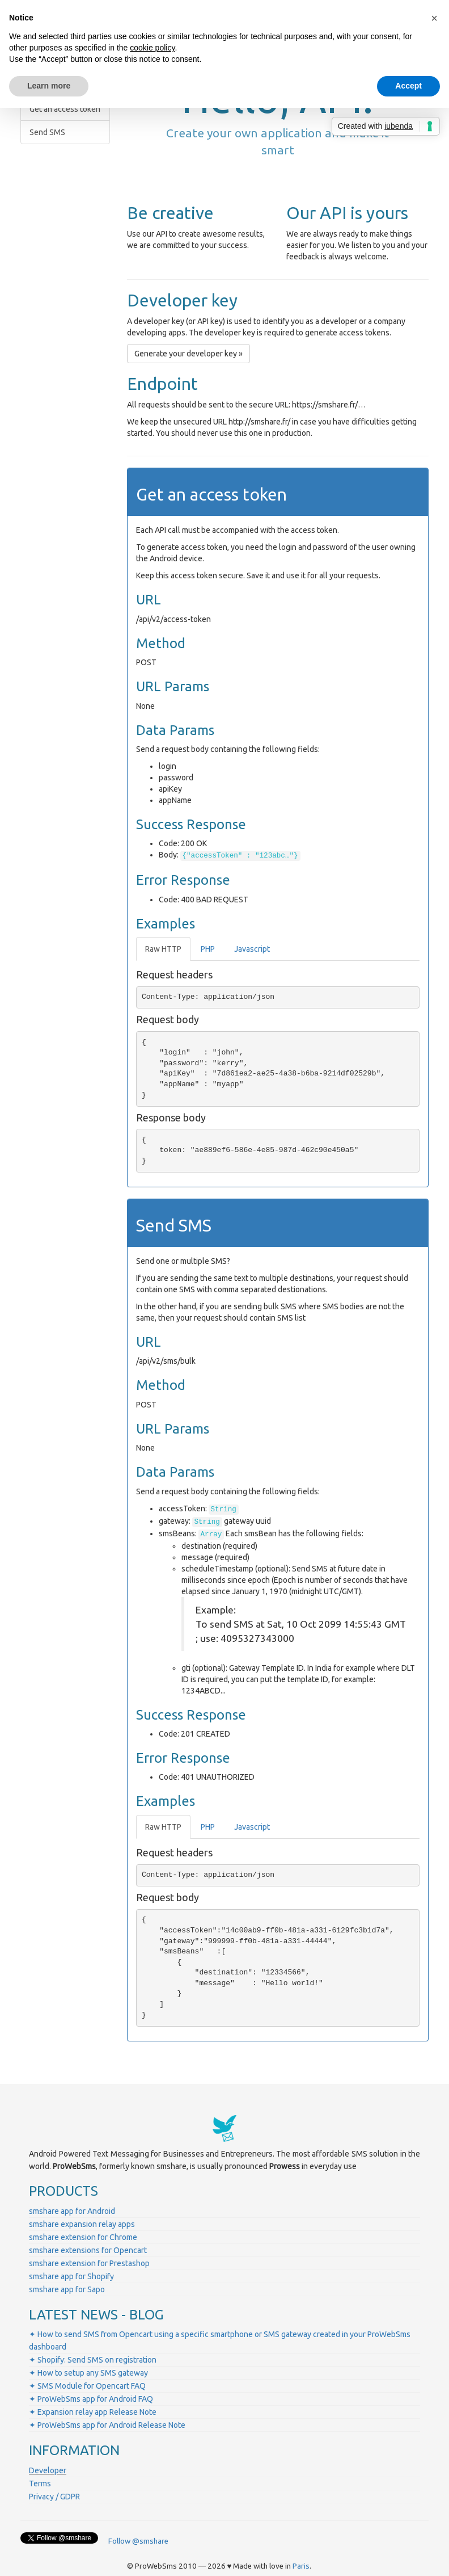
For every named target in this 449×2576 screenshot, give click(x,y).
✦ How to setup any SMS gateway (88, 2372)
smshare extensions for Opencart (88, 2250)
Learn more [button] (48, 85)
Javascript (252, 948)
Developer (47, 2470)
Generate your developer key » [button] (188, 353)
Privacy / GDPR (54, 2496)
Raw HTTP (163, 948)
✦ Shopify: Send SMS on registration (92, 2359)
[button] (434, 18)
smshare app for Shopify (71, 2276)
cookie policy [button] (152, 47)
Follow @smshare (138, 2541)
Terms (40, 2483)
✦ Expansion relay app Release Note (92, 2412)
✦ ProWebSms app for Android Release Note (107, 2425)
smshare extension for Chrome (83, 2237)
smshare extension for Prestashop (89, 2263)
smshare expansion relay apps (82, 2224)
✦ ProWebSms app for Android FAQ (91, 2398)
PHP (208, 948)
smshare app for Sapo (67, 2289)
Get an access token (64, 109)
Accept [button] (408, 85)
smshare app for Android (72, 2211)
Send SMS (47, 132)
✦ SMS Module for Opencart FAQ (87, 2385)
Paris (301, 2566)
